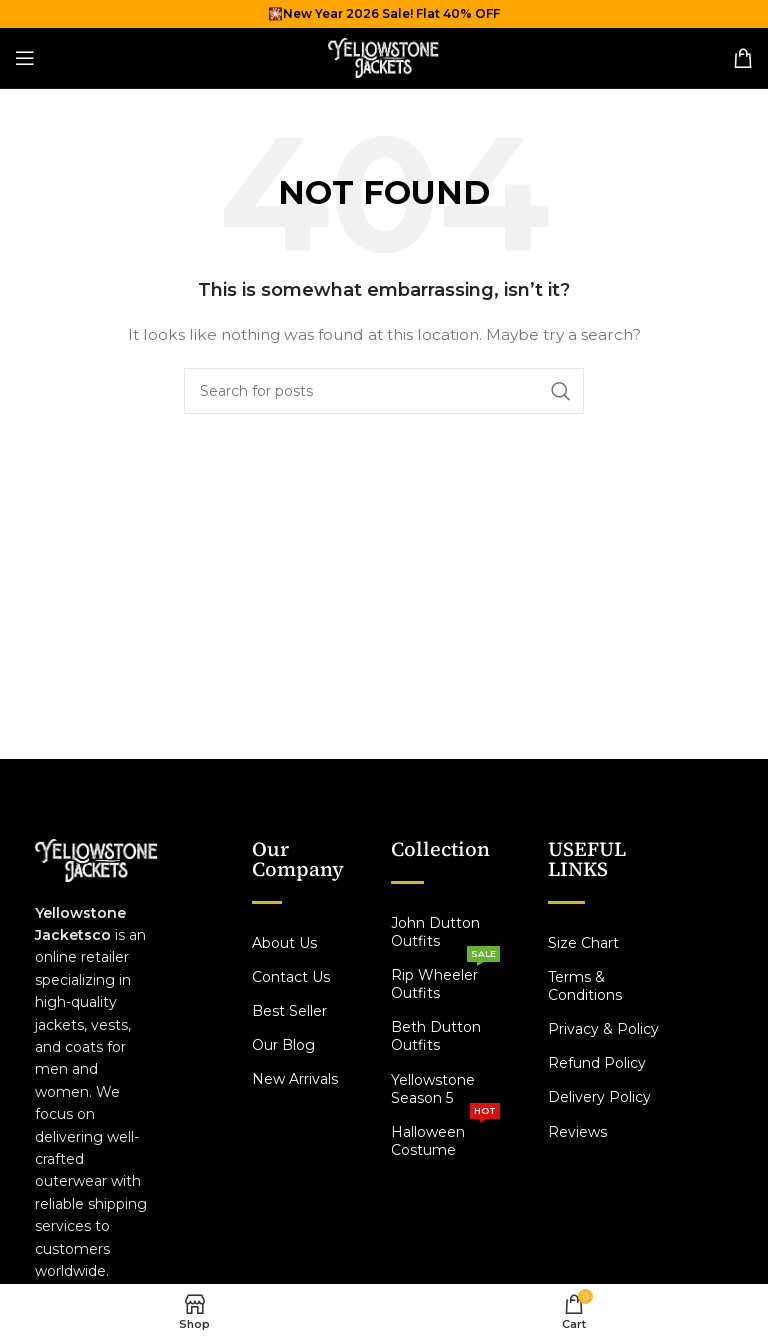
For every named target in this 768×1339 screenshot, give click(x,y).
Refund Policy (597, 1063)
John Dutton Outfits (435, 932)
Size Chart (583, 943)
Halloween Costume (446, 1137)
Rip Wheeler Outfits (446, 980)
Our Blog (283, 1045)
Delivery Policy (599, 1097)
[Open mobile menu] (25, 58)
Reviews (577, 1132)
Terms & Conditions (585, 986)
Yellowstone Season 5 (433, 1089)
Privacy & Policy (603, 1029)
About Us (284, 943)
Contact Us (291, 977)
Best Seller (289, 1011)
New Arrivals (295, 1079)
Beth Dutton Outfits (436, 1036)
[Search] (384, 391)
